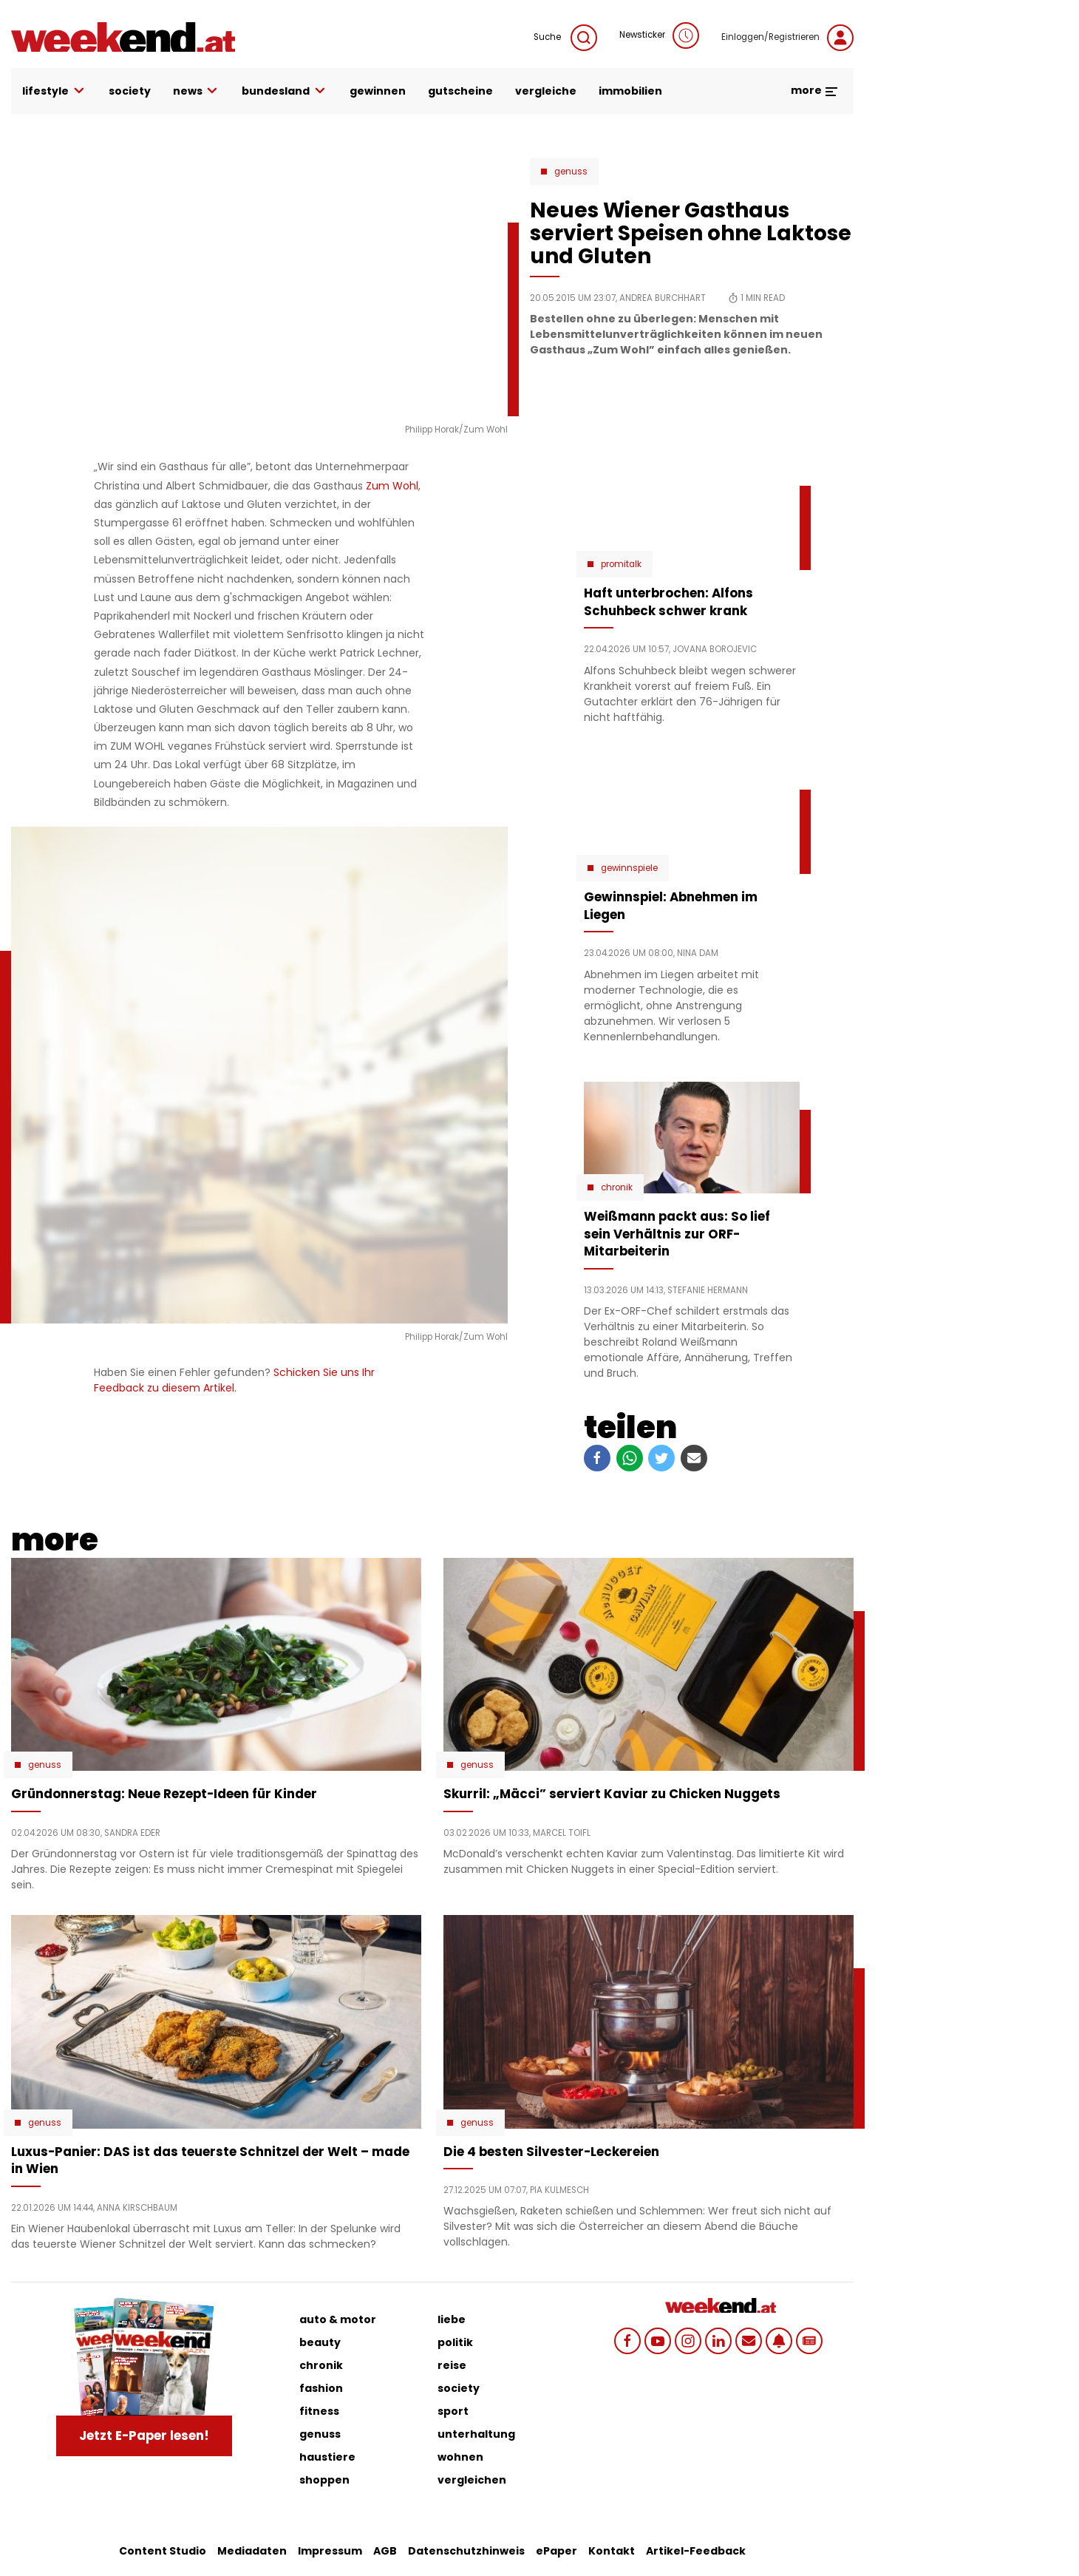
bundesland (284, 91)
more (815, 90)
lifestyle (54, 91)
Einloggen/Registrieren (787, 37)
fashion (321, 2388)
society (130, 91)
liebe (452, 2319)
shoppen (324, 2479)
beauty (320, 2342)
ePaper (556, 2550)
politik (455, 2342)
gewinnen (378, 91)
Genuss (571, 171)
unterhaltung (476, 2434)
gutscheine (460, 91)
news (196, 91)
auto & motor (337, 2319)
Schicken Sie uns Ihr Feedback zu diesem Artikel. (234, 1380)
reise (452, 2365)
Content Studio (162, 2550)
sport (453, 2411)
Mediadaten (252, 2550)
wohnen (460, 2457)
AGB (385, 2550)
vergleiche (545, 91)
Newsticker (659, 35)
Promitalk (621, 564)
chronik (321, 2365)
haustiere (327, 2457)
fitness (319, 2411)
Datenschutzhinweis (466, 2550)
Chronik (617, 1187)
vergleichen (472, 2479)
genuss (320, 2434)
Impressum (330, 2550)
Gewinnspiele (629, 868)
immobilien (630, 91)
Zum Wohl (392, 485)
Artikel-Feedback (696, 2550)
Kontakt (611, 2550)
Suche (565, 37)
